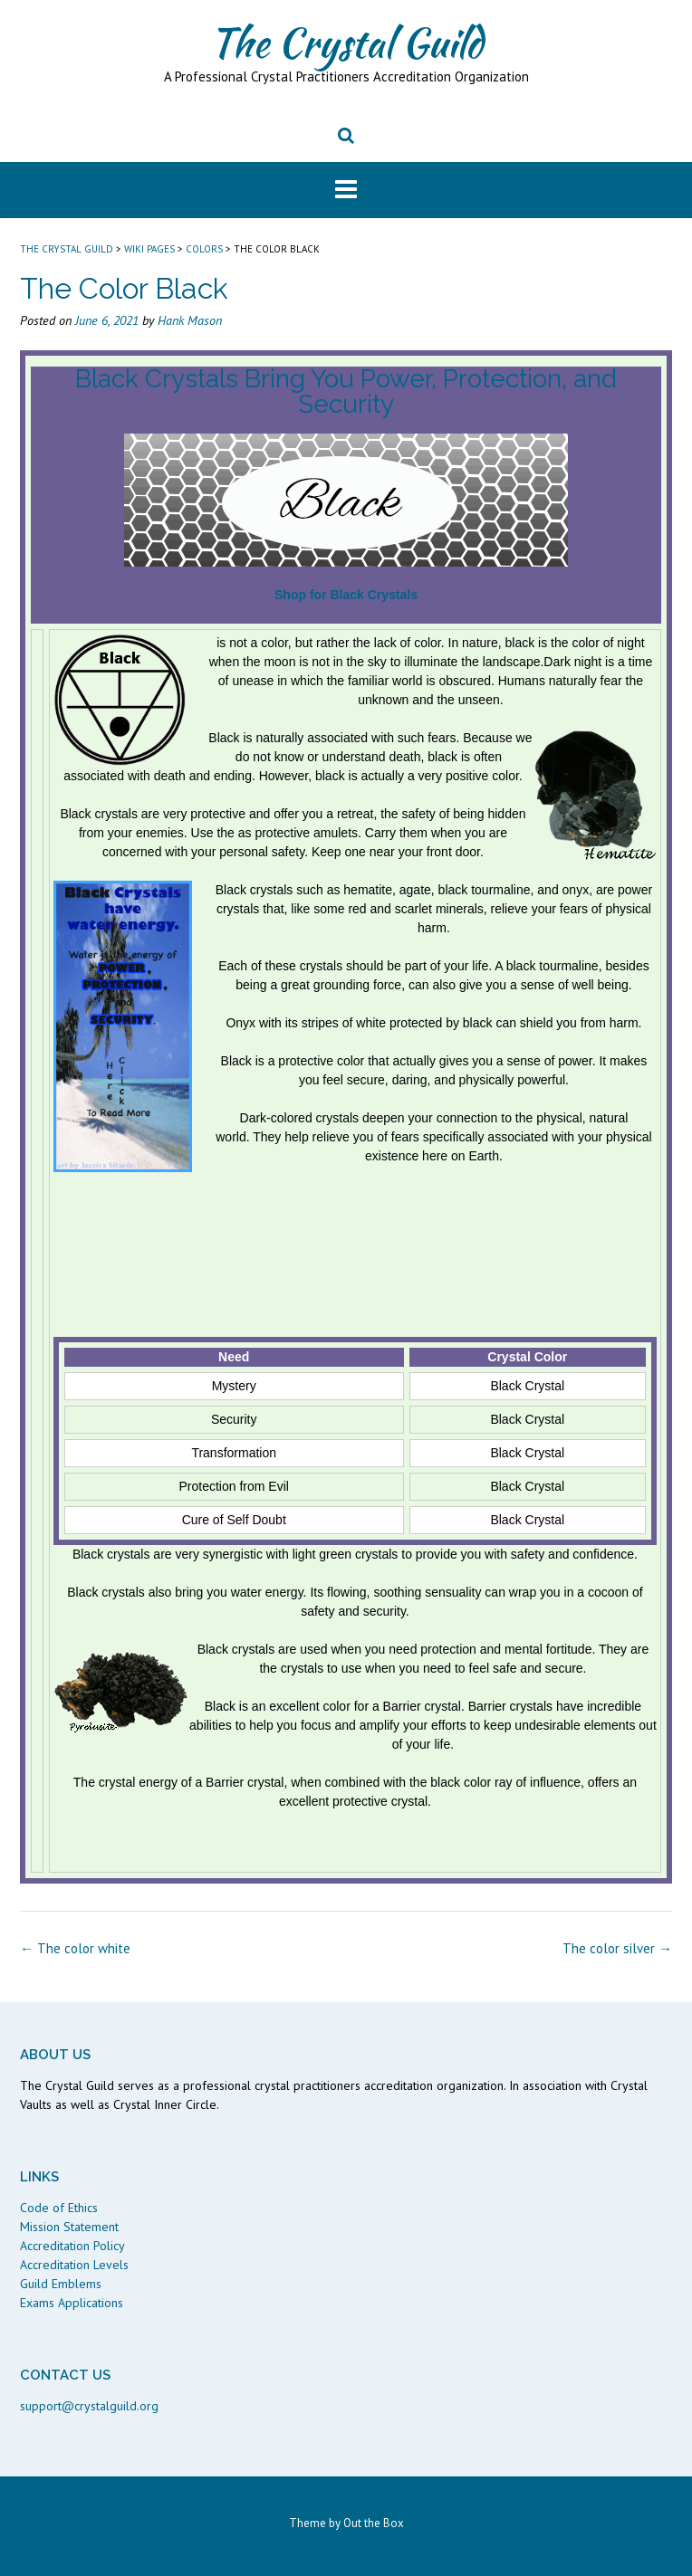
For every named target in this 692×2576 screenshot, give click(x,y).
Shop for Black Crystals (346, 594)
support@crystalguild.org (89, 2406)
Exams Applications (71, 2303)
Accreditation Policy (72, 2245)
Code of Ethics (59, 2207)
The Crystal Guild (346, 43)
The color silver (617, 1948)
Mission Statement (69, 2226)
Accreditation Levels (74, 2264)
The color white (75, 1948)
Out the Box (373, 2523)
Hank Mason (190, 320)
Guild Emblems (60, 2283)
